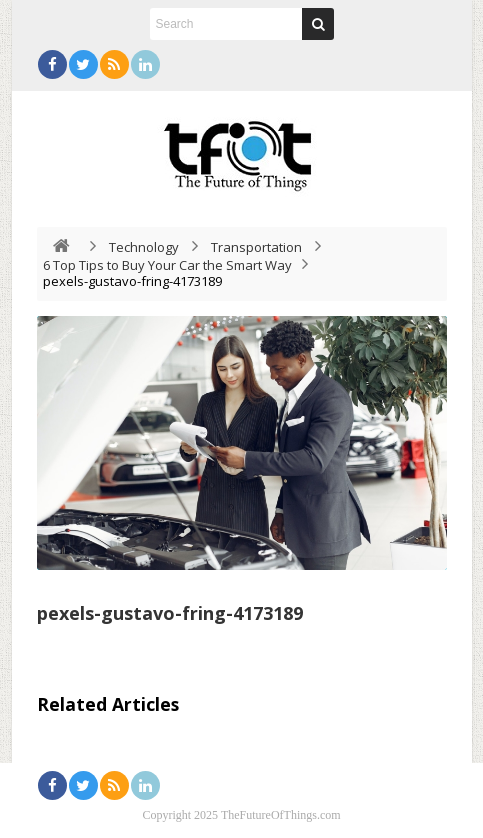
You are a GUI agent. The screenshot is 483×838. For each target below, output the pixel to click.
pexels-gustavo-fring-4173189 (170, 613)
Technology (144, 247)
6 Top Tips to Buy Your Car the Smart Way (167, 265)
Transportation (256, 247)
